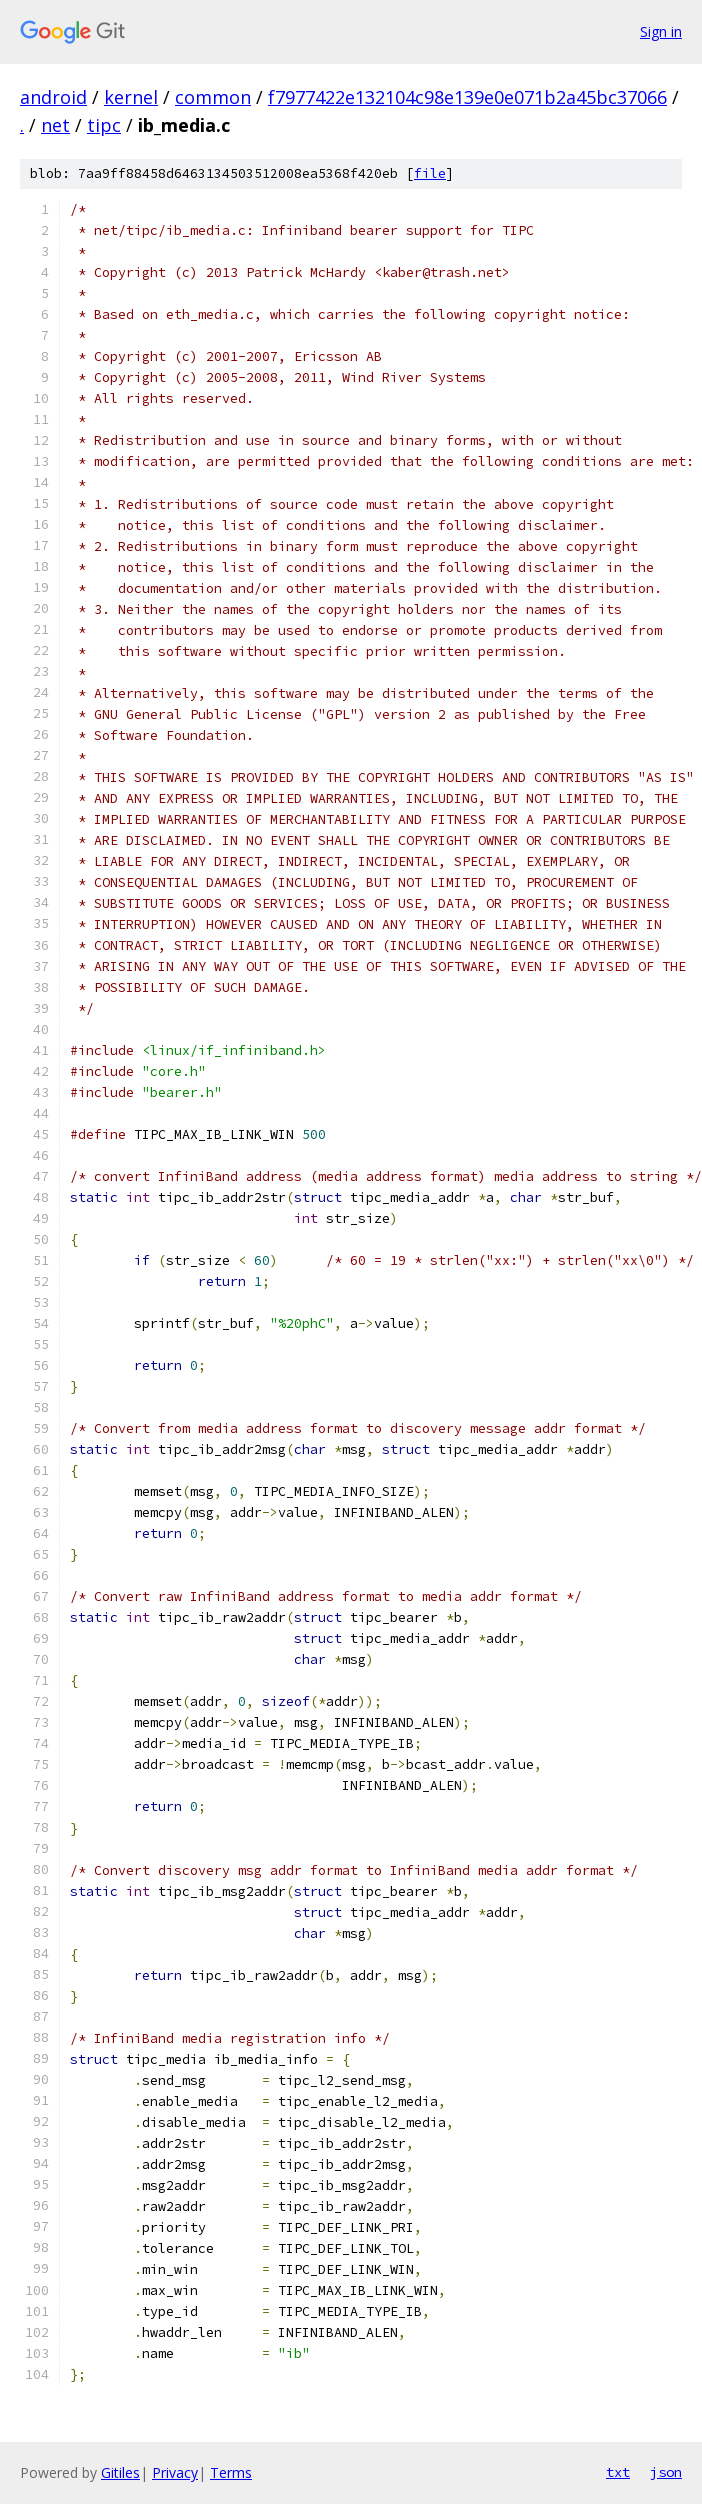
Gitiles (120, 2472)
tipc (104, 125)
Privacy (175, 2472)
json (666, 2472)
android (53, 97)
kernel (131, 97)
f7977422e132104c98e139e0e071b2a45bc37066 (467, 97)
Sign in (661, 31)
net (55, 125)
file (430, 173)
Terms (231, 2472)
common (213, 97)
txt (618, 2472)
